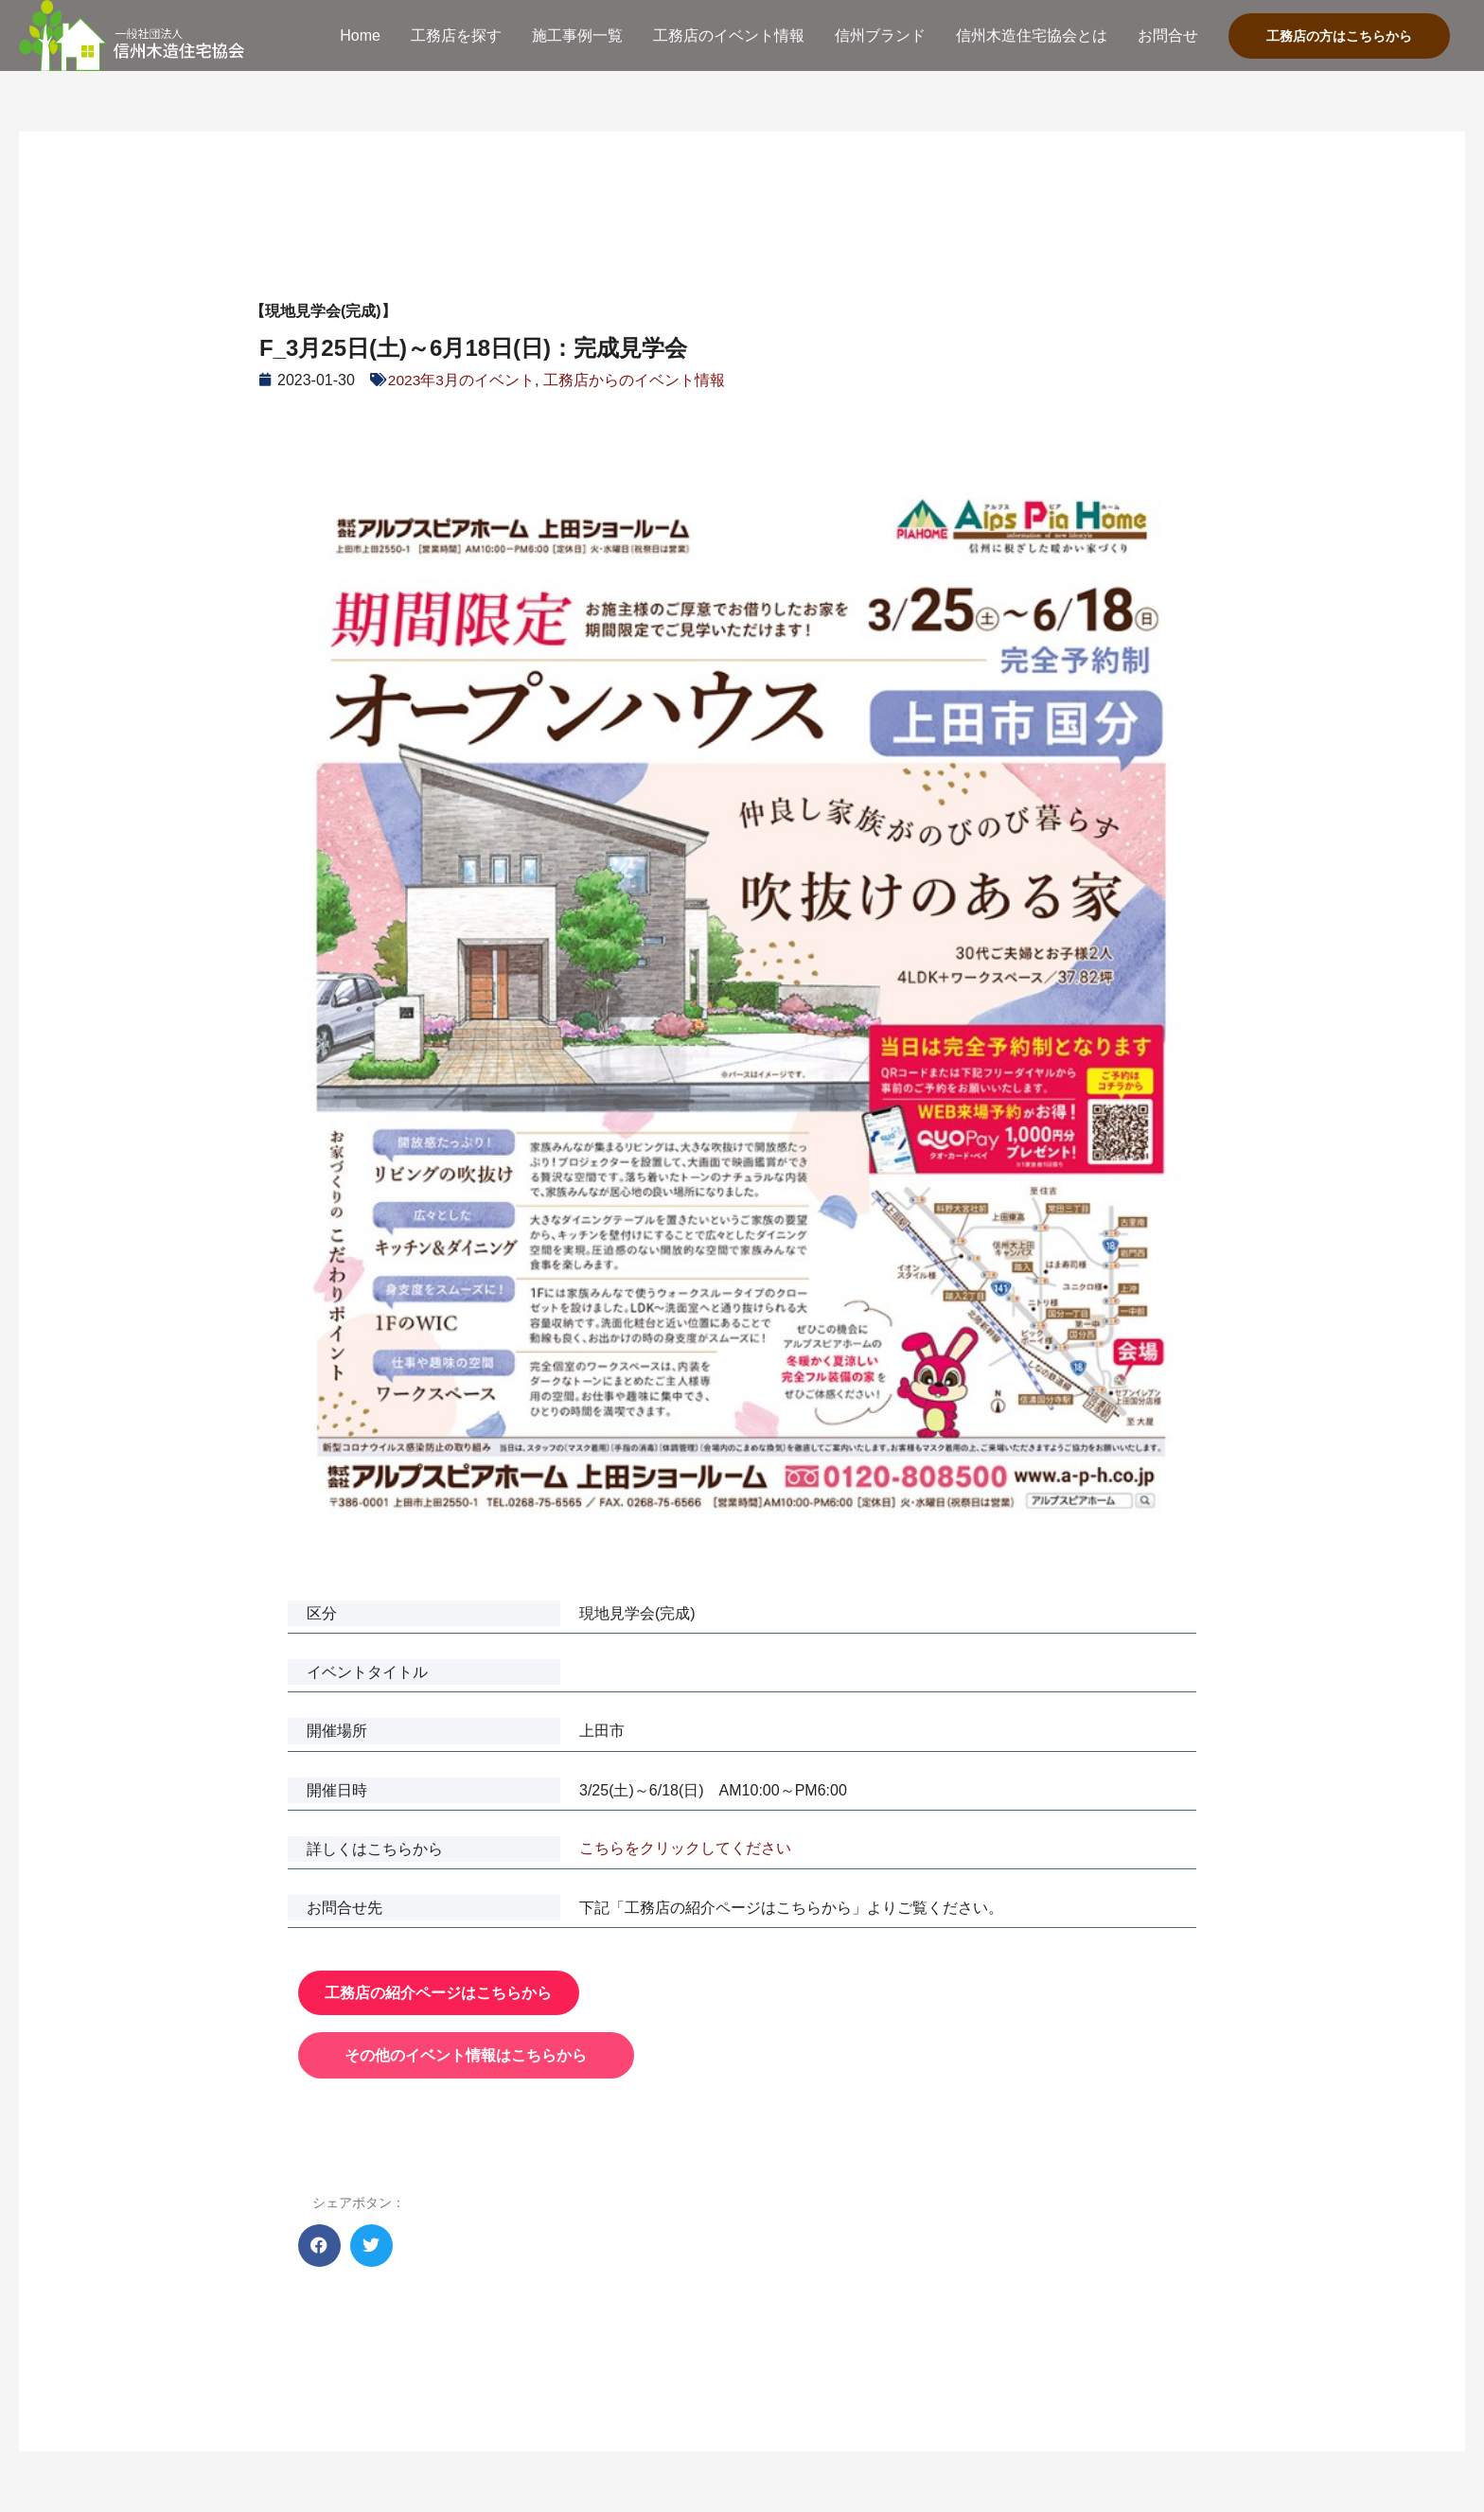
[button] (319, 2245)
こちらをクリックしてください (685, 1848)
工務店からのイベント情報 (635, 380)
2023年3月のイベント (462, 380)
